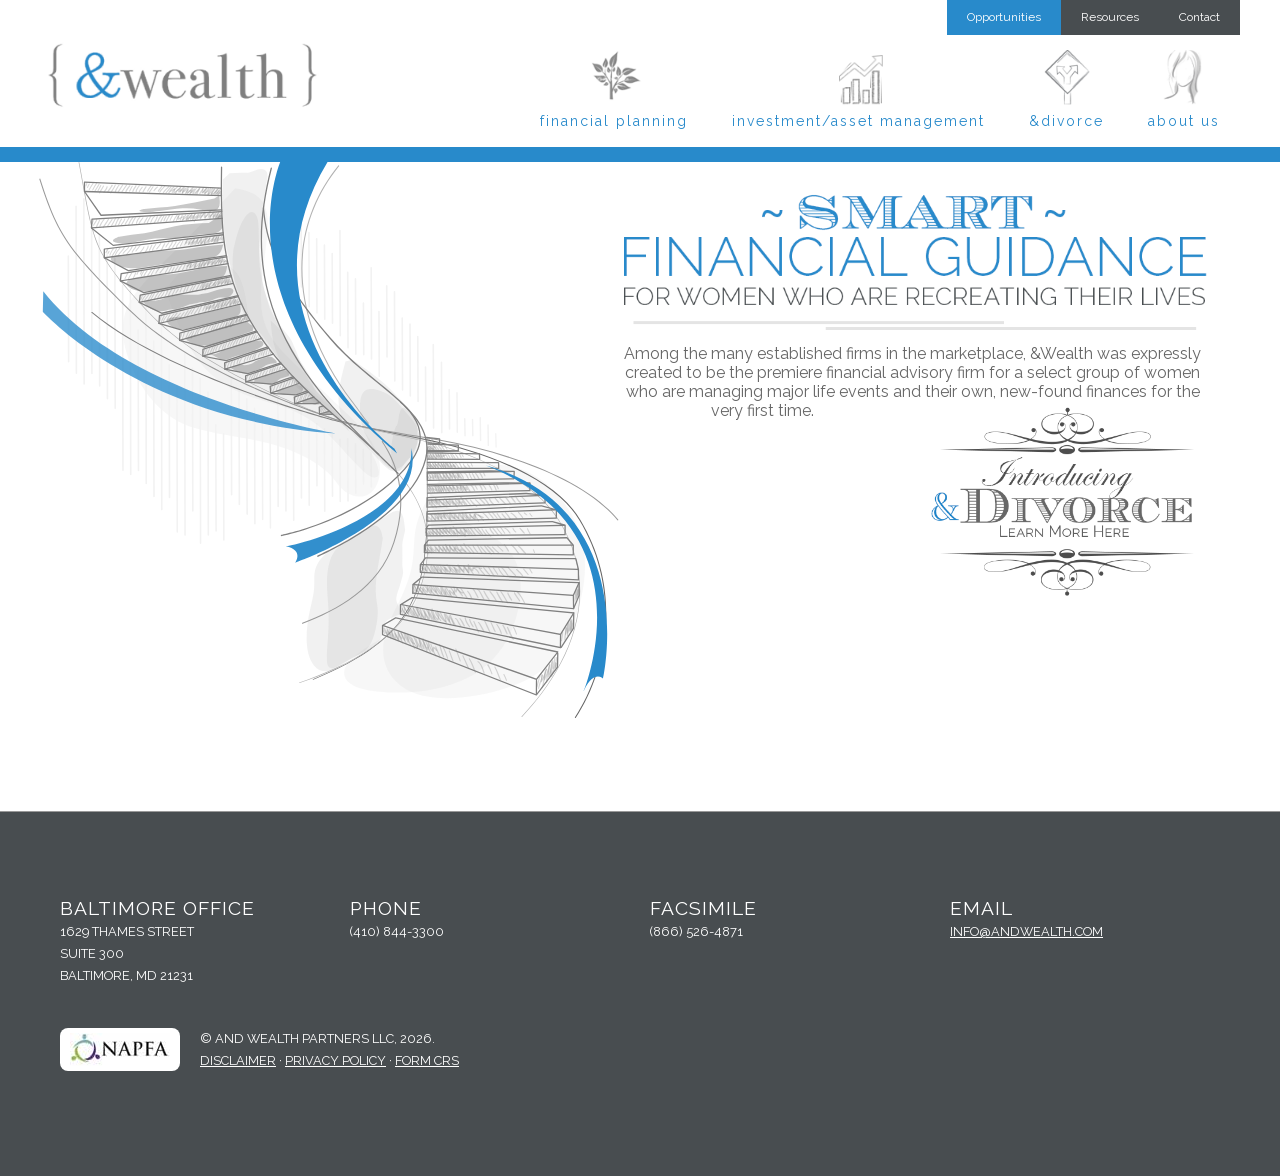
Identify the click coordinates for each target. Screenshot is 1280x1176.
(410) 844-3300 (397, 931)
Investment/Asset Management (858, 121)
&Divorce (1066, 121)
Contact (1199, 17)
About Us (1184, 121)
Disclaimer (238, 1060)
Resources (1110, 17)
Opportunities (1004, 17)
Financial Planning (614, 121)
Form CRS (427, 1060)
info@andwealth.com (1026, 931)
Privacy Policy (335, 1060)
